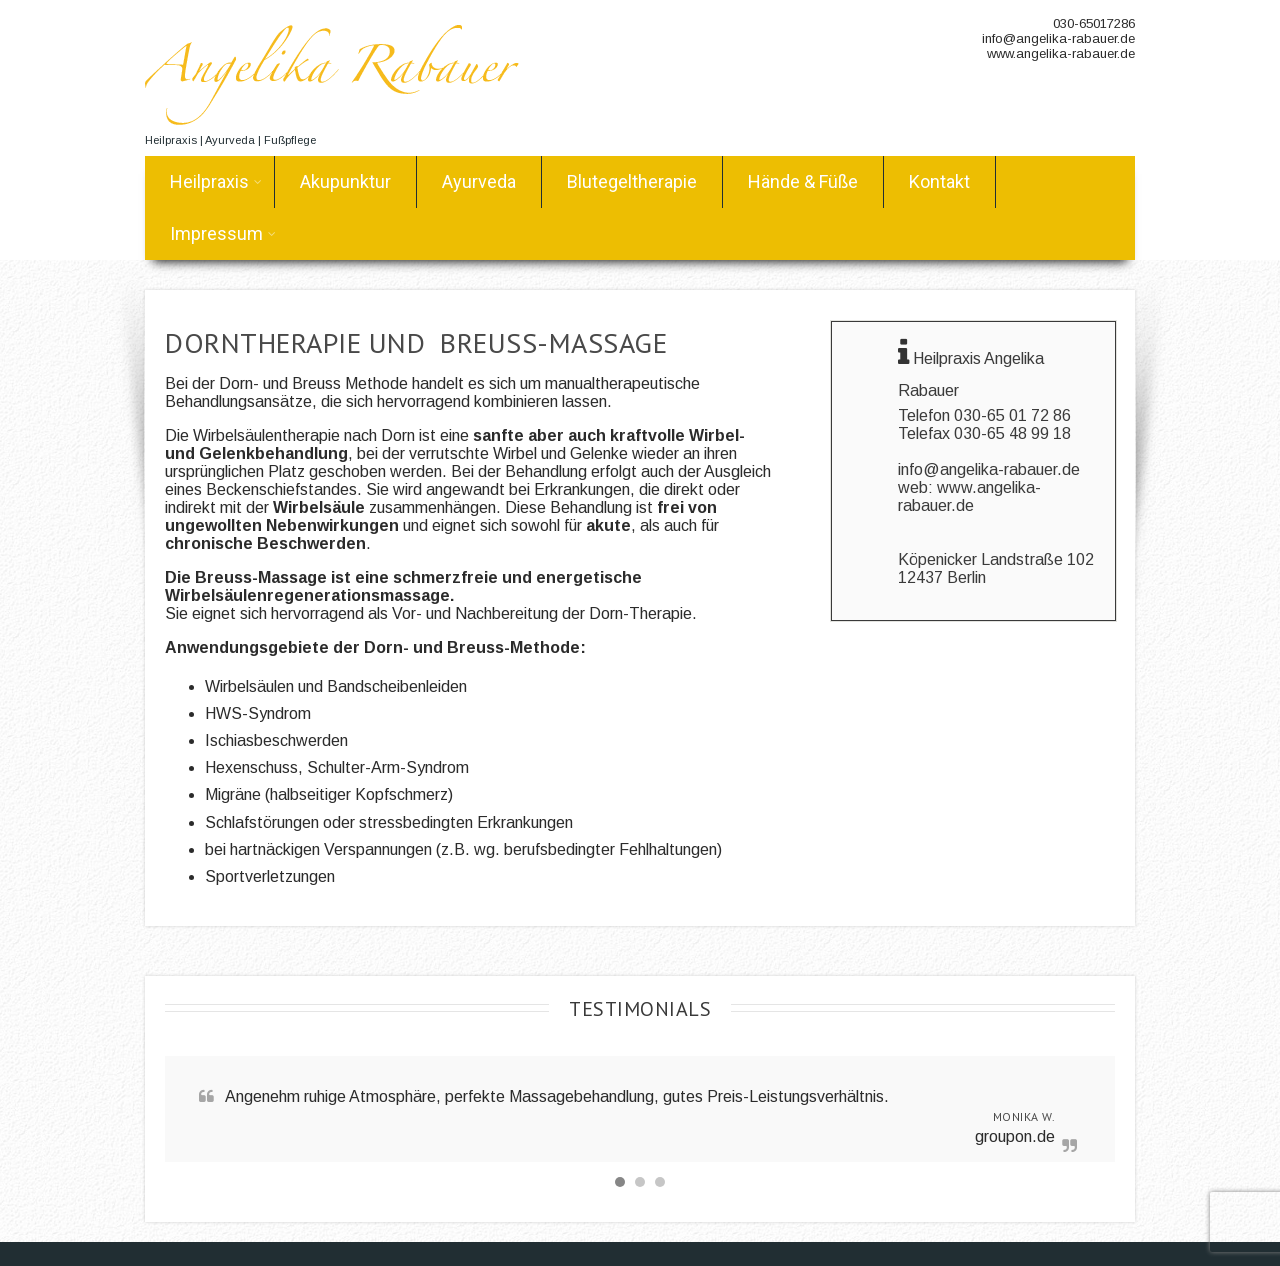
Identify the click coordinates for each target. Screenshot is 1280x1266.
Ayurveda (479, 181)
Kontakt (939, 181)
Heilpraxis (216, 181)
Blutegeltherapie (632, 181)
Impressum (223, 233)
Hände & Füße (803, 181)
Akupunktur (345, 181)
